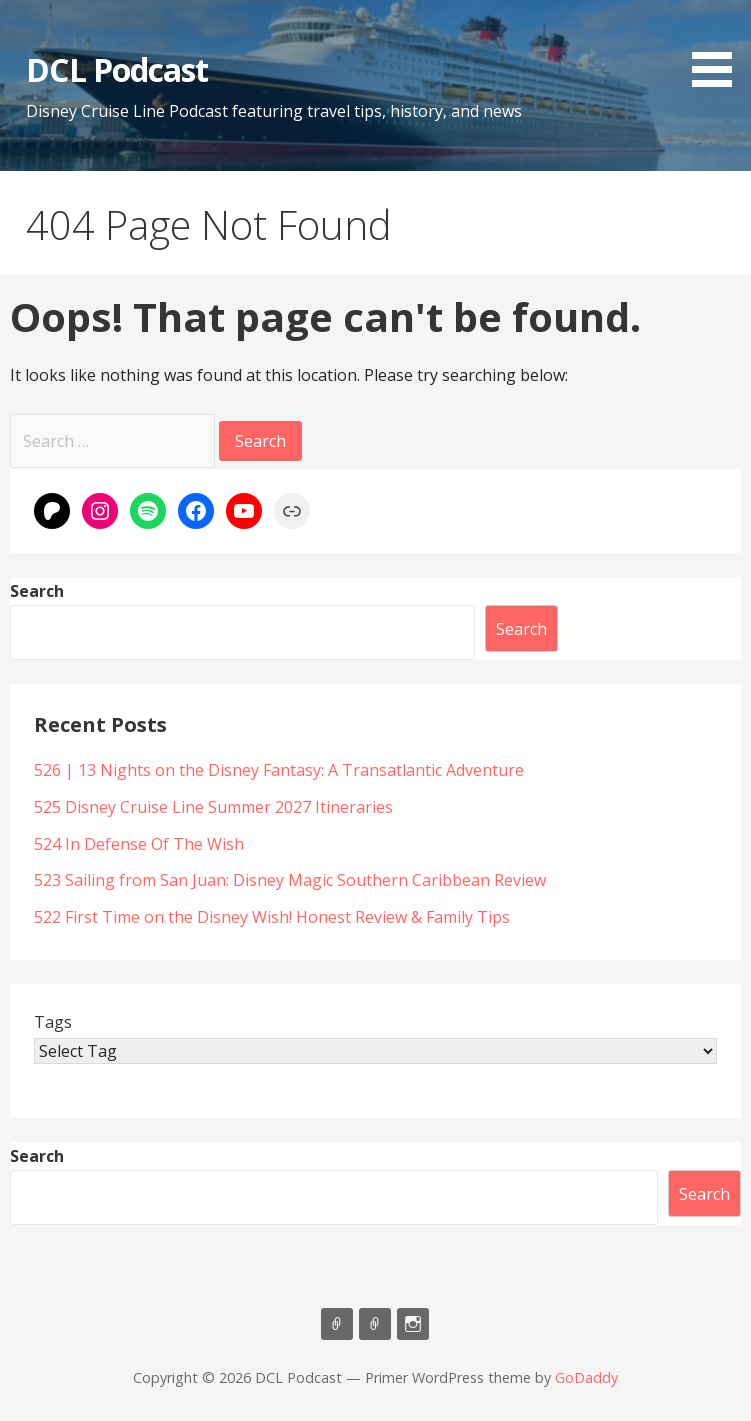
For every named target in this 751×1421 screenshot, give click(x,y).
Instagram (413, 1324)
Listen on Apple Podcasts (337, 1324)
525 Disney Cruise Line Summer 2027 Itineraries (215, 807)
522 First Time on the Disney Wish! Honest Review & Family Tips (272, 917)
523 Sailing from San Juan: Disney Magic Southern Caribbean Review (290, 880)
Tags (53, 1022)
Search (37, 591)
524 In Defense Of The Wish (139, 844)
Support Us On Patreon (375, 1324)
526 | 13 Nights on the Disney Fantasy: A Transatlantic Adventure (279, 770)
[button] (719, 47)
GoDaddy (586, 1377)
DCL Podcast (116, 69)
